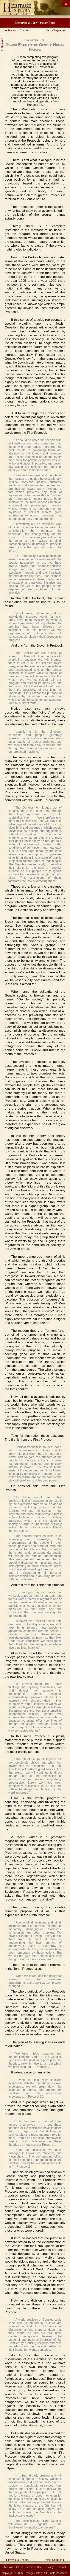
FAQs (19, 2567)
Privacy (49, 2567)
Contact (61, 2567)
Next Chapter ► (55, 30)
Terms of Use (34, 2567)
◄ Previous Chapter (17, 30)
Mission (8, 2567)
